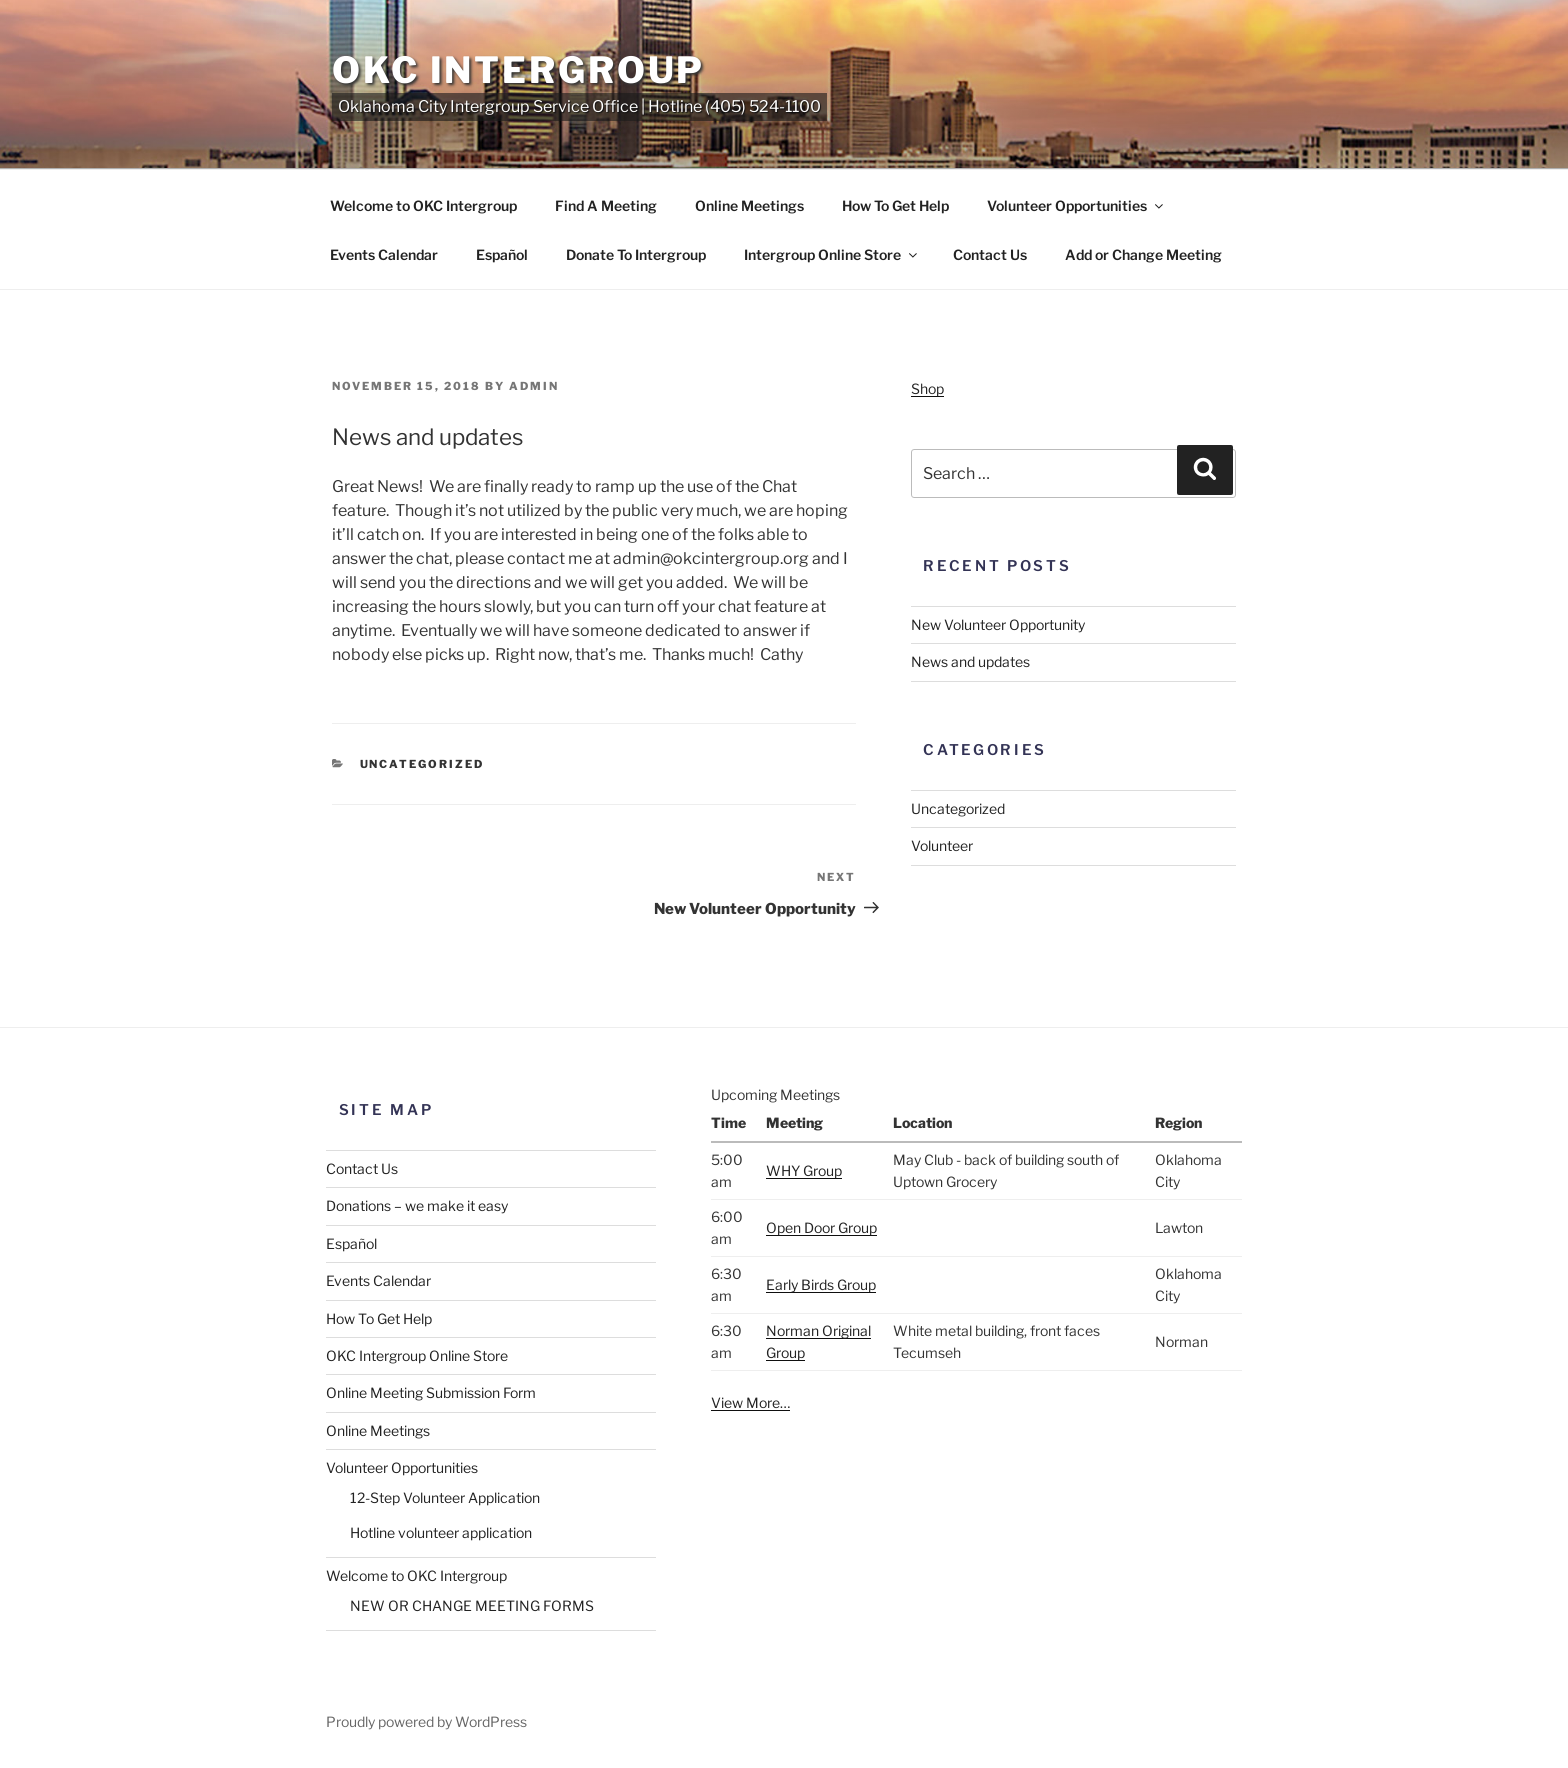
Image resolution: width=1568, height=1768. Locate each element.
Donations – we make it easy (417, 1205)
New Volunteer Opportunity (998, 624)
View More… (750, 1402)
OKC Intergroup (518, 70)
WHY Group (804, 1170)
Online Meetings (749, 205)
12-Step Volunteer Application (445, 1497)
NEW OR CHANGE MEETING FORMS (472, 1605)
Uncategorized (422, 764)
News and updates (970, 661)
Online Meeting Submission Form (431, 1392)
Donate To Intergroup (636, 254)
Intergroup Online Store (832, 254)
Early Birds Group (821, 1284)
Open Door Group (821, 1227)
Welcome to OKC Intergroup (423, 205)
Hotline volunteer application (441, 1532)
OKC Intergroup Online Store (417, 1355)
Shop (927, 388)
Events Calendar (384, 254)
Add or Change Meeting (1143, 254)
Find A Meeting (606, 205)
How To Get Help (895, 205)
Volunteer (942, 845)
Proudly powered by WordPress (426, 1721)
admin (534, 386)
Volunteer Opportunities (1076, 205)
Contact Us (990, 254)
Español (502, 254)
